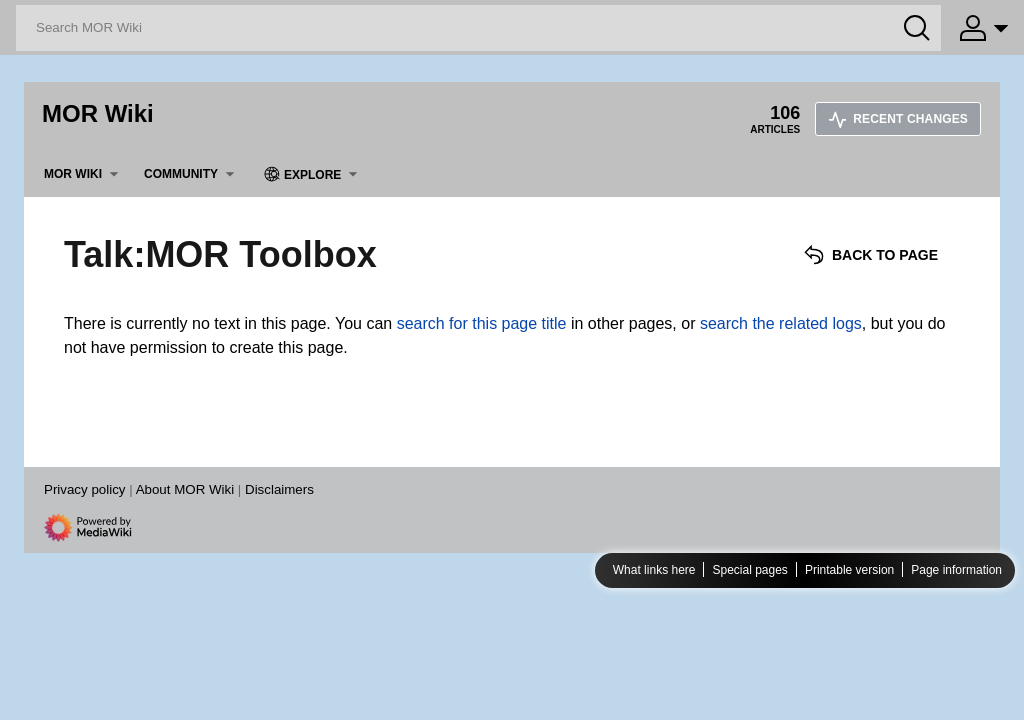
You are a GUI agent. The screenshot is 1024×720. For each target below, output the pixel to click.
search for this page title (482, 323)
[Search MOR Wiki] (478, 28)
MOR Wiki (98, 113)
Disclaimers (279, 489)
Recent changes (898, 119)
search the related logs (781, 323)
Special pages (749, 570)
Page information (956, 570)
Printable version (849, 570)
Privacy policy (84, 489)
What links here (654, 570)
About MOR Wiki (185, 489)
